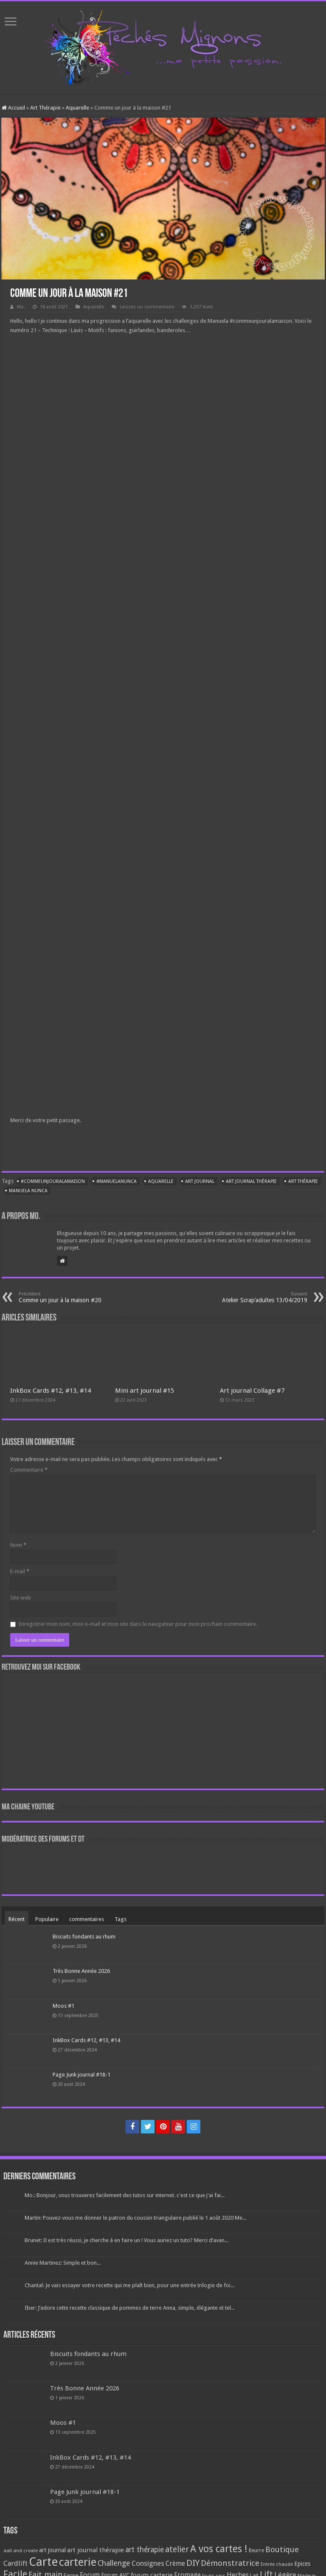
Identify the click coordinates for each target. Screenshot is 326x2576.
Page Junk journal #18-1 (81, 2074)
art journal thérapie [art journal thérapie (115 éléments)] (95, 2550)
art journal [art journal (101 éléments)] (52, 2550)
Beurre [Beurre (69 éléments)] (256, 2550)
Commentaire (29, 1470)
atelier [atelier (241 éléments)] (177, 2549)
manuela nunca (28, 1190)
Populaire (47, 1919)
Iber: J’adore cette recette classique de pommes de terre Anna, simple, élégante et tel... (130, 2308)
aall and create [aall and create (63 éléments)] (20, 2550)
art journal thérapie (251, 1181)
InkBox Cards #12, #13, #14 (50, 1390)
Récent (16, 1919)
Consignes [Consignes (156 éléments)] (148, 2563)
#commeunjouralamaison (53, 1181)
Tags (120, 1919)
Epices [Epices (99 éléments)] (302, 2563)
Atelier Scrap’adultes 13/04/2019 (263, 1297)
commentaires (86, 1919)
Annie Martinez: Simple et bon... (63, 2263)
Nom (18, 1545)
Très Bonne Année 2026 (81, 1971)
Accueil (13, 107)
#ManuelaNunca (116, 1181)
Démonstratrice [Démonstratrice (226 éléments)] (230, 2563)
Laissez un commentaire (147, 307)
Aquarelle (77, 107)
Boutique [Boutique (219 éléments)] (282, 2549)
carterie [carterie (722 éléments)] (77, 2562)
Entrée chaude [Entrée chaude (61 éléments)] (277, 2564)
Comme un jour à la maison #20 (62, 1297)
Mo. (21, 307)
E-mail (19, 1571)
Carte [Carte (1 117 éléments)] (43, 2562)
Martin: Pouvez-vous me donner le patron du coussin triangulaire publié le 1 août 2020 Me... (135, 2218)
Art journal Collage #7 (252, 1390)
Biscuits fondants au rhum (84, 1936)
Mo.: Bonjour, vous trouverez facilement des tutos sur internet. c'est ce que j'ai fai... (125, 2195)
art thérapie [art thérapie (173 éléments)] (144, 2549)
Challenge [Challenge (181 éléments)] (114, 2563)
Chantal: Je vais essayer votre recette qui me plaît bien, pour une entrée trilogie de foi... (129, 2285)
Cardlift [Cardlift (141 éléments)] (15, 2563)
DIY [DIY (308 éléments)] (193, 2563)
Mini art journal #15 (144, 1390)
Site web (20, 1597)
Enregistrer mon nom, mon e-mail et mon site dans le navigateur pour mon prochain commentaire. (138, 1624)
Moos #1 (63, 2006)
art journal (199, 1181)
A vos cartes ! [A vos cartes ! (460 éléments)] (218, 2549)
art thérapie (303, 1181)
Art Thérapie (45, 107)
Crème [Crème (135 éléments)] (175, 2563)
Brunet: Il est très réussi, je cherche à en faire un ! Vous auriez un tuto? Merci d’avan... (126, 2240)
